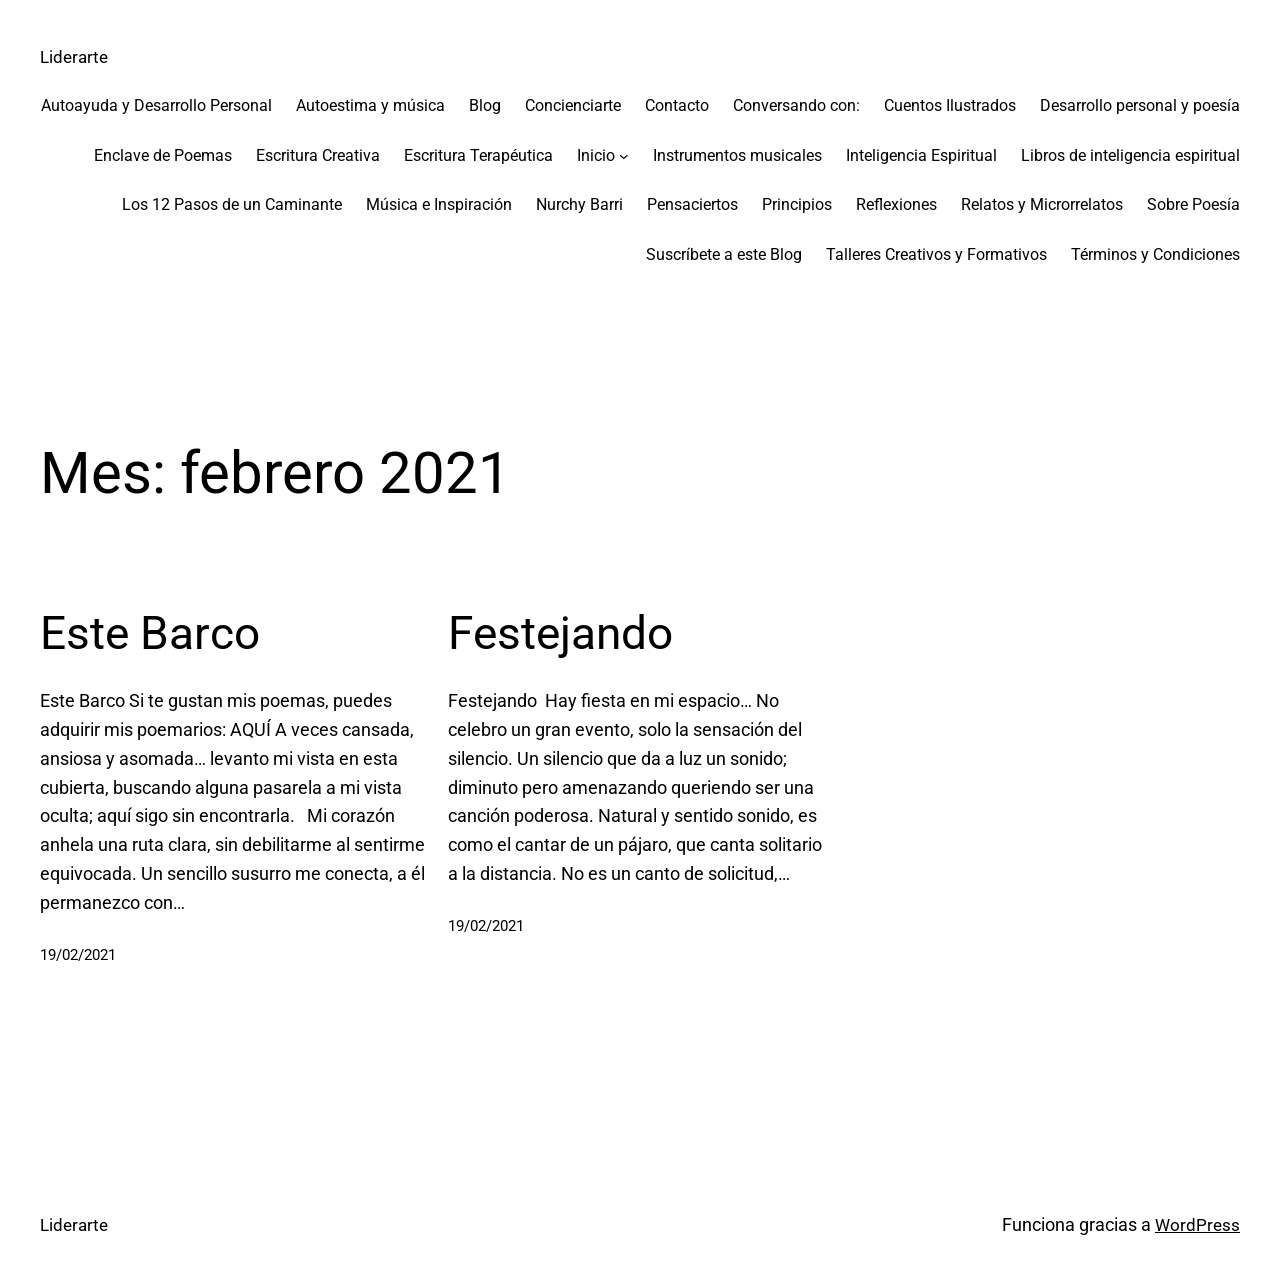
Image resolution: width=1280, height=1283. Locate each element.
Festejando (576, 630)
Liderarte (76, 56)
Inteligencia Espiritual (921, 154)
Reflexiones (896, 204)
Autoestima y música (370, 105)
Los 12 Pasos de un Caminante (232, 204)
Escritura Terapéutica (478, 154)
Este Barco (165, 630)
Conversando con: (796, 105)
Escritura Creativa (318, 154)
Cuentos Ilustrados (950, 105)
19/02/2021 (83, 953)
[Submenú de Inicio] (624, 155)
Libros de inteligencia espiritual (1130, 154)
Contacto (677, 105)
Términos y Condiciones (1155, 254)
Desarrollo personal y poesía (1140, 105)
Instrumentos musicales (737, 154)
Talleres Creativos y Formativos (936, 254)
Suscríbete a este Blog (724, 254)
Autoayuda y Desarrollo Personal (156, 105)
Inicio (596, 154)
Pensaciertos (692, 204)
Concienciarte (573, 105)
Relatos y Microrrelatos (1042, 204)
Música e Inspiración (439, 204)
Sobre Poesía (1193, 204)
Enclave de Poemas (163, 154)
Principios (797, 204)
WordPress (1196, 1223)
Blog (485, 105)
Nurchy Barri (579, 204)
